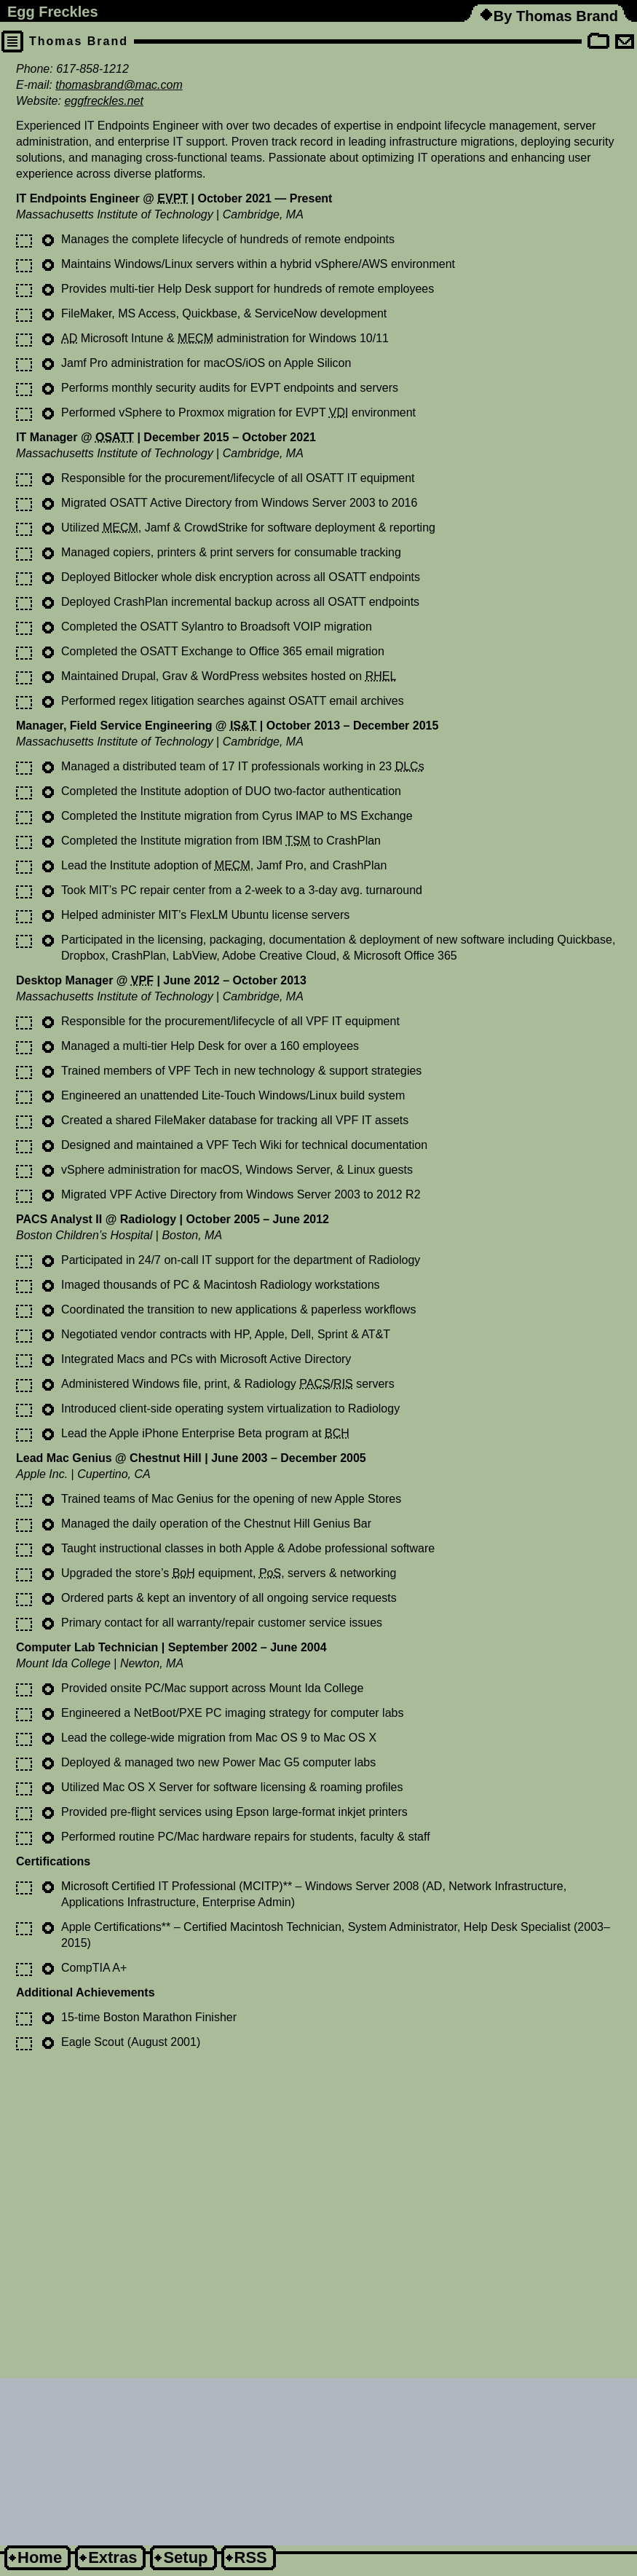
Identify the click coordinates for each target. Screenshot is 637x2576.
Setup (185, 2557)
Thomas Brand (78, 41)
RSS (250, 2557)
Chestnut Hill (166, 1458)
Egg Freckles (52, 11)
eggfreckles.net (103, 101)
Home (39, 2557)
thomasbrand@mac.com (119, 85)
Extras (112, 2557)
